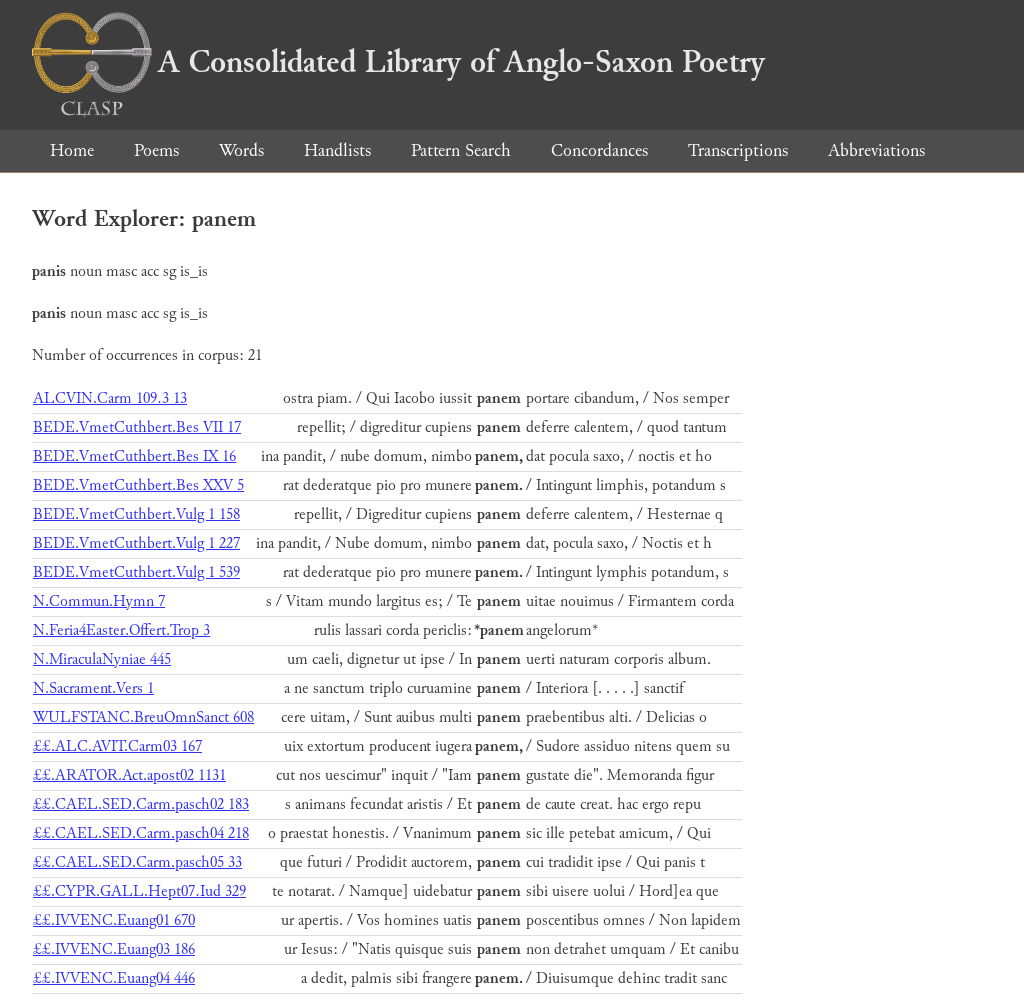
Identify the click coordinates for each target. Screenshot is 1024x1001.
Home (72, 150)
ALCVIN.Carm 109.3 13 (110, 398)
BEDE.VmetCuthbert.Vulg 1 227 (136, 543)
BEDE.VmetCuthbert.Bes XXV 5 (138, 485)
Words (241, 150)
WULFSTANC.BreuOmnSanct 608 (143, 717)
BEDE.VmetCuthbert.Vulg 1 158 (136, 514)
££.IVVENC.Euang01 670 (114, 920)
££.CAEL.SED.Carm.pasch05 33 (137, 862)
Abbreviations (876, 150)
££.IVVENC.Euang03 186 (114, 949)
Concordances (599, 150)
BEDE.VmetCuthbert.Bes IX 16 (134, 456)
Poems (156, 150)
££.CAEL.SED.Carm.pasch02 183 (141, 804)
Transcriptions (738, 150)
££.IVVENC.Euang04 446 (114, 978)
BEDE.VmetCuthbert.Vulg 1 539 (136, 572)
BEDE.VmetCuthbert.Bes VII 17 (137, 427)
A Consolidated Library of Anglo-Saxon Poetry (398, 62)
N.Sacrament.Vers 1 (93, 688)
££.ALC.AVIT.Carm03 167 (117, 746)
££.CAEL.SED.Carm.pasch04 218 (141, 833)
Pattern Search (461, 150)
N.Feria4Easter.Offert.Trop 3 (121, 630)
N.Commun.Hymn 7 (99, 601)
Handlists (337, 150)
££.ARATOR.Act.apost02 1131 (129, 775)
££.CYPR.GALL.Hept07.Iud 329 (139, 891)
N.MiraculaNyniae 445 (102, 659)
